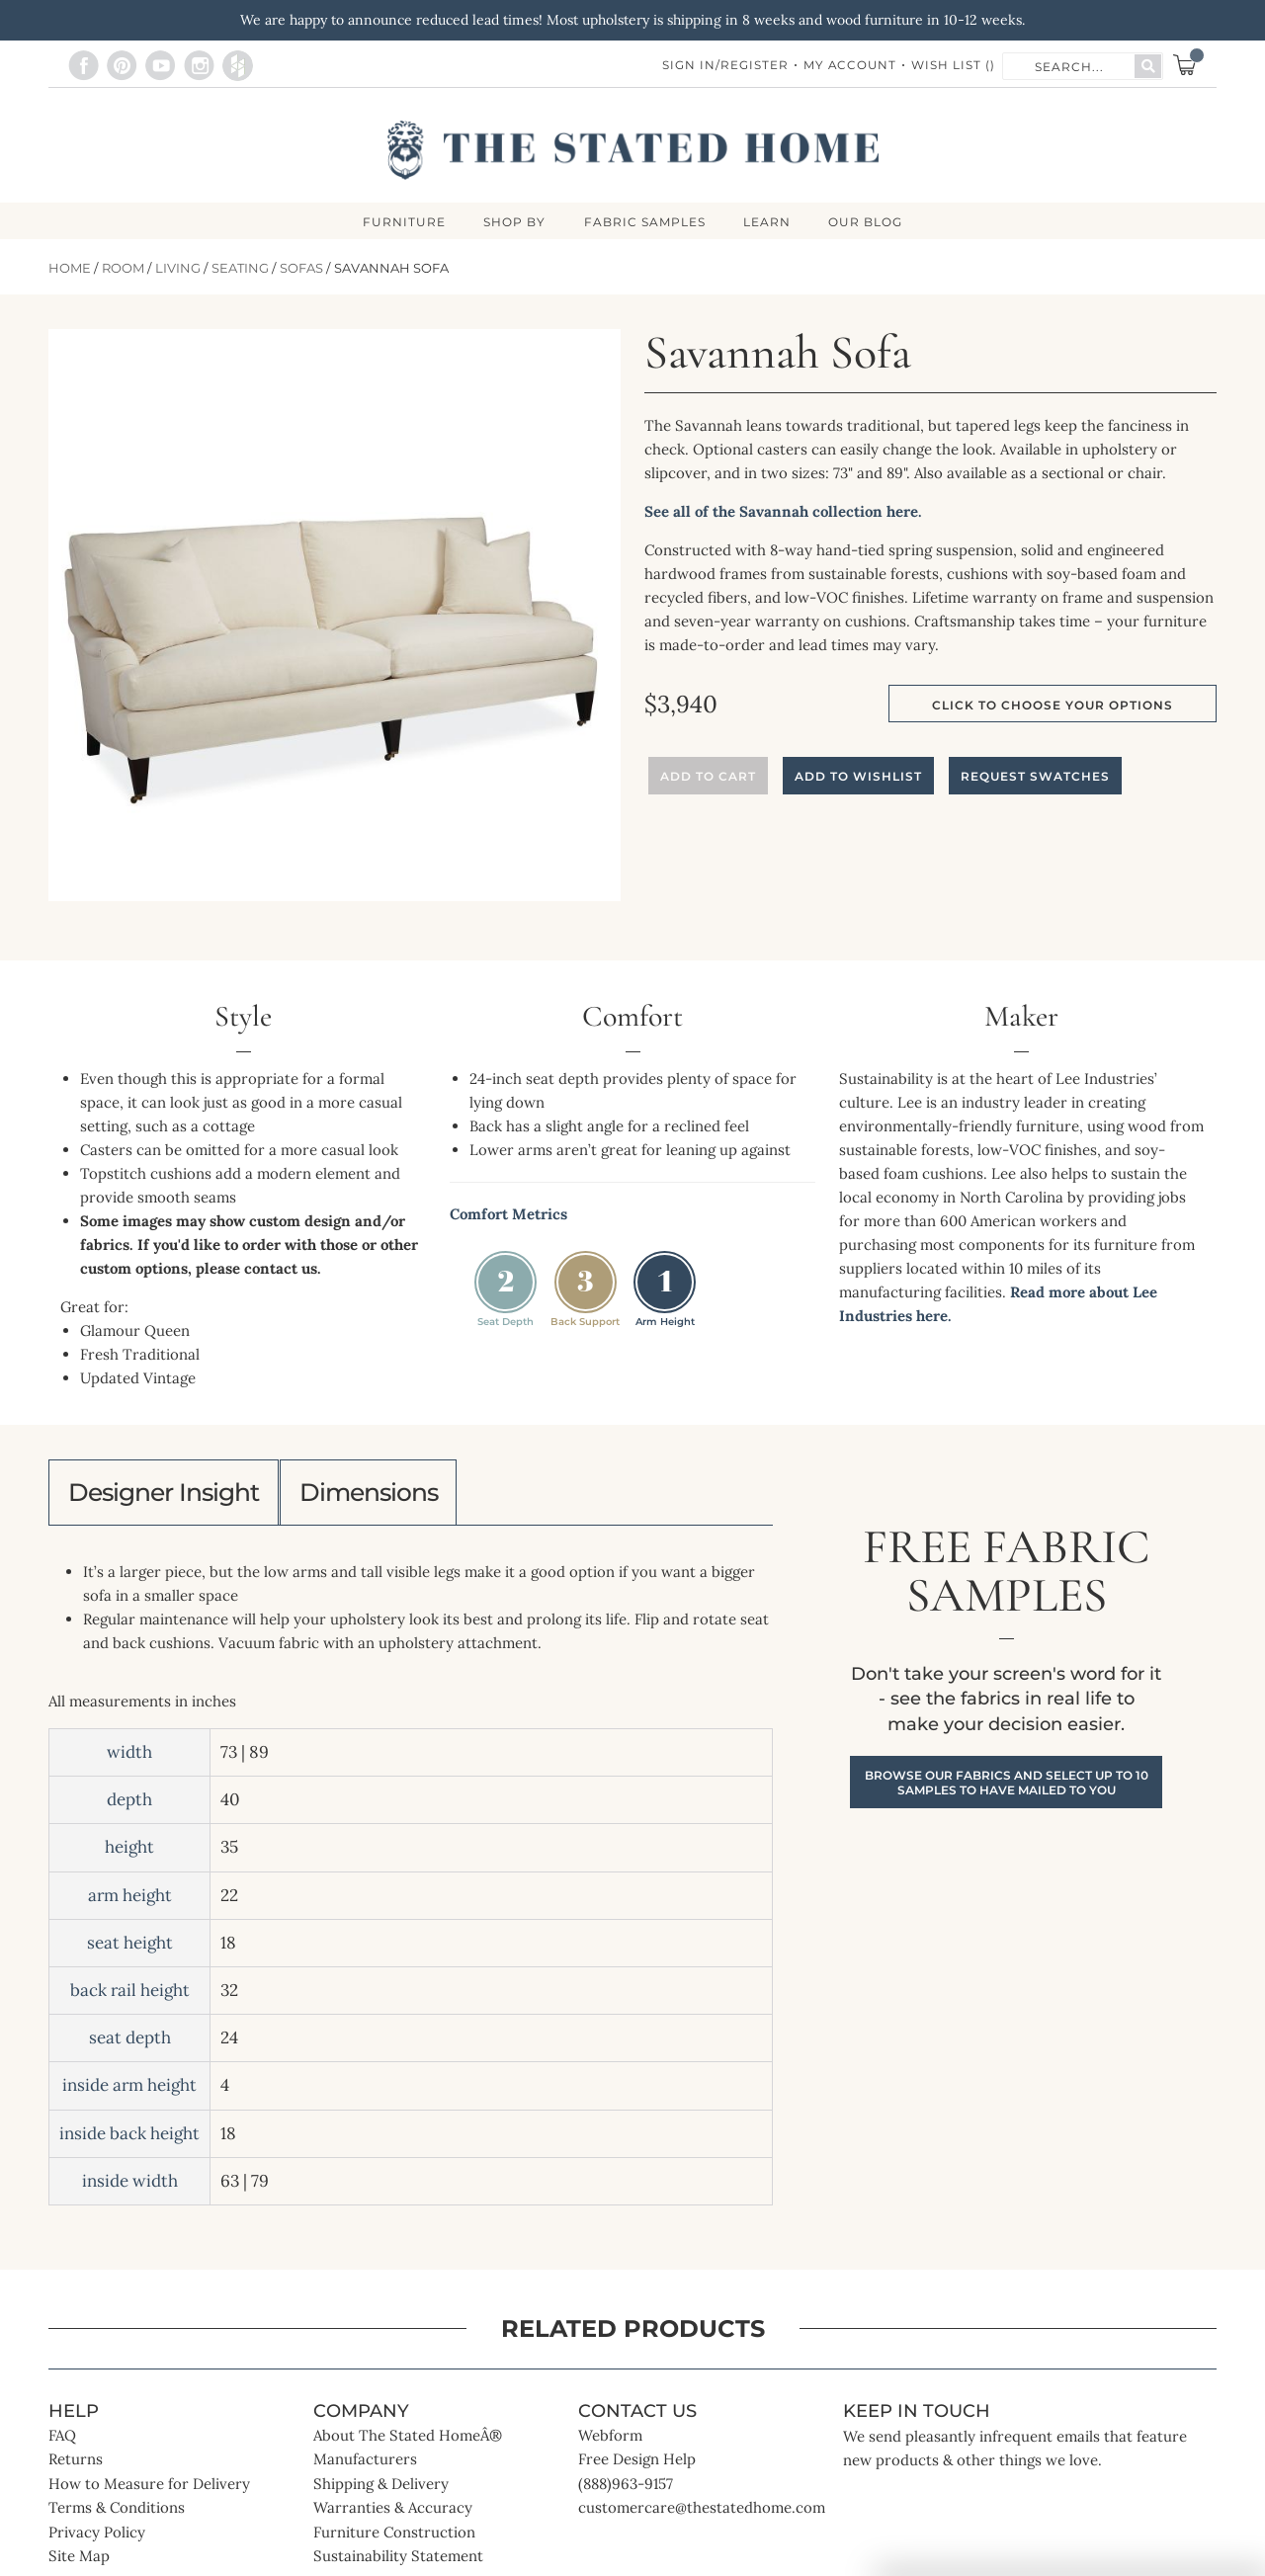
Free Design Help (637, 2464)
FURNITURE (401, 222)
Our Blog (869, 222)
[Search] (1148, 66)
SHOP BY (513, 222)
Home (69, 268)
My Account (848, 65)
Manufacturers (365, 2464)
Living (178, 268)
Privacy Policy (96, 2538)
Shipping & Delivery (381, 2489)
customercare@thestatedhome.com (701, 2513)
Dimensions (389, 1495)
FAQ (62, 2441)
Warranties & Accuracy (392, 2513)
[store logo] (633, 150)
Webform (610, 2441)
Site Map (79, 2561)
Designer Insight (171, 1495)
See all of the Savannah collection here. (783, 512)
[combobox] (1069, 65)
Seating (240, 268)
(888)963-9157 (625, 2489)
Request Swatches (1035, 777)
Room (123, 268)
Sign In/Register (723, 65)
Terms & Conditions (116, 2513)
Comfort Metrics (508, 1214)
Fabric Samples (645, 222)
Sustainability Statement (398, 2561)
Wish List (953, 65)
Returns (75, 2464)
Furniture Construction (394, 2538)
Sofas (301, 268)
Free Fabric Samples (1006, 1666)
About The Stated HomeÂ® (407, 2441)
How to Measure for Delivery (149, 2489)
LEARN (769, 222)
